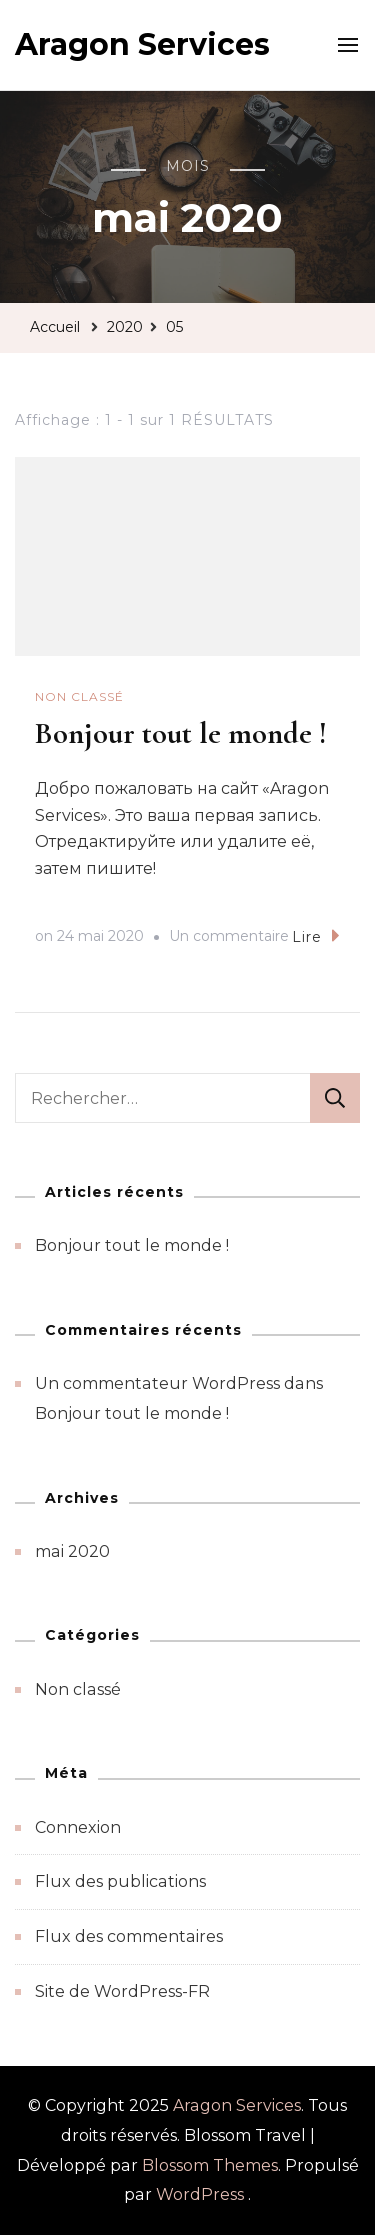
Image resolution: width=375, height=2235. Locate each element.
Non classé (79, 696)
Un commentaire (229, 937)
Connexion (78, 1827)
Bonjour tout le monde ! (181, 733)
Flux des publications (120, 1881)
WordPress (200, 2194)
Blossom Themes (210, 2165)
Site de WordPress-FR (122, 1991)
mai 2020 (72, 1551)
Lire (316, 935)
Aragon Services (142, 44)
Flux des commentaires (129, 1936)
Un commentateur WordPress (157, 1383)
